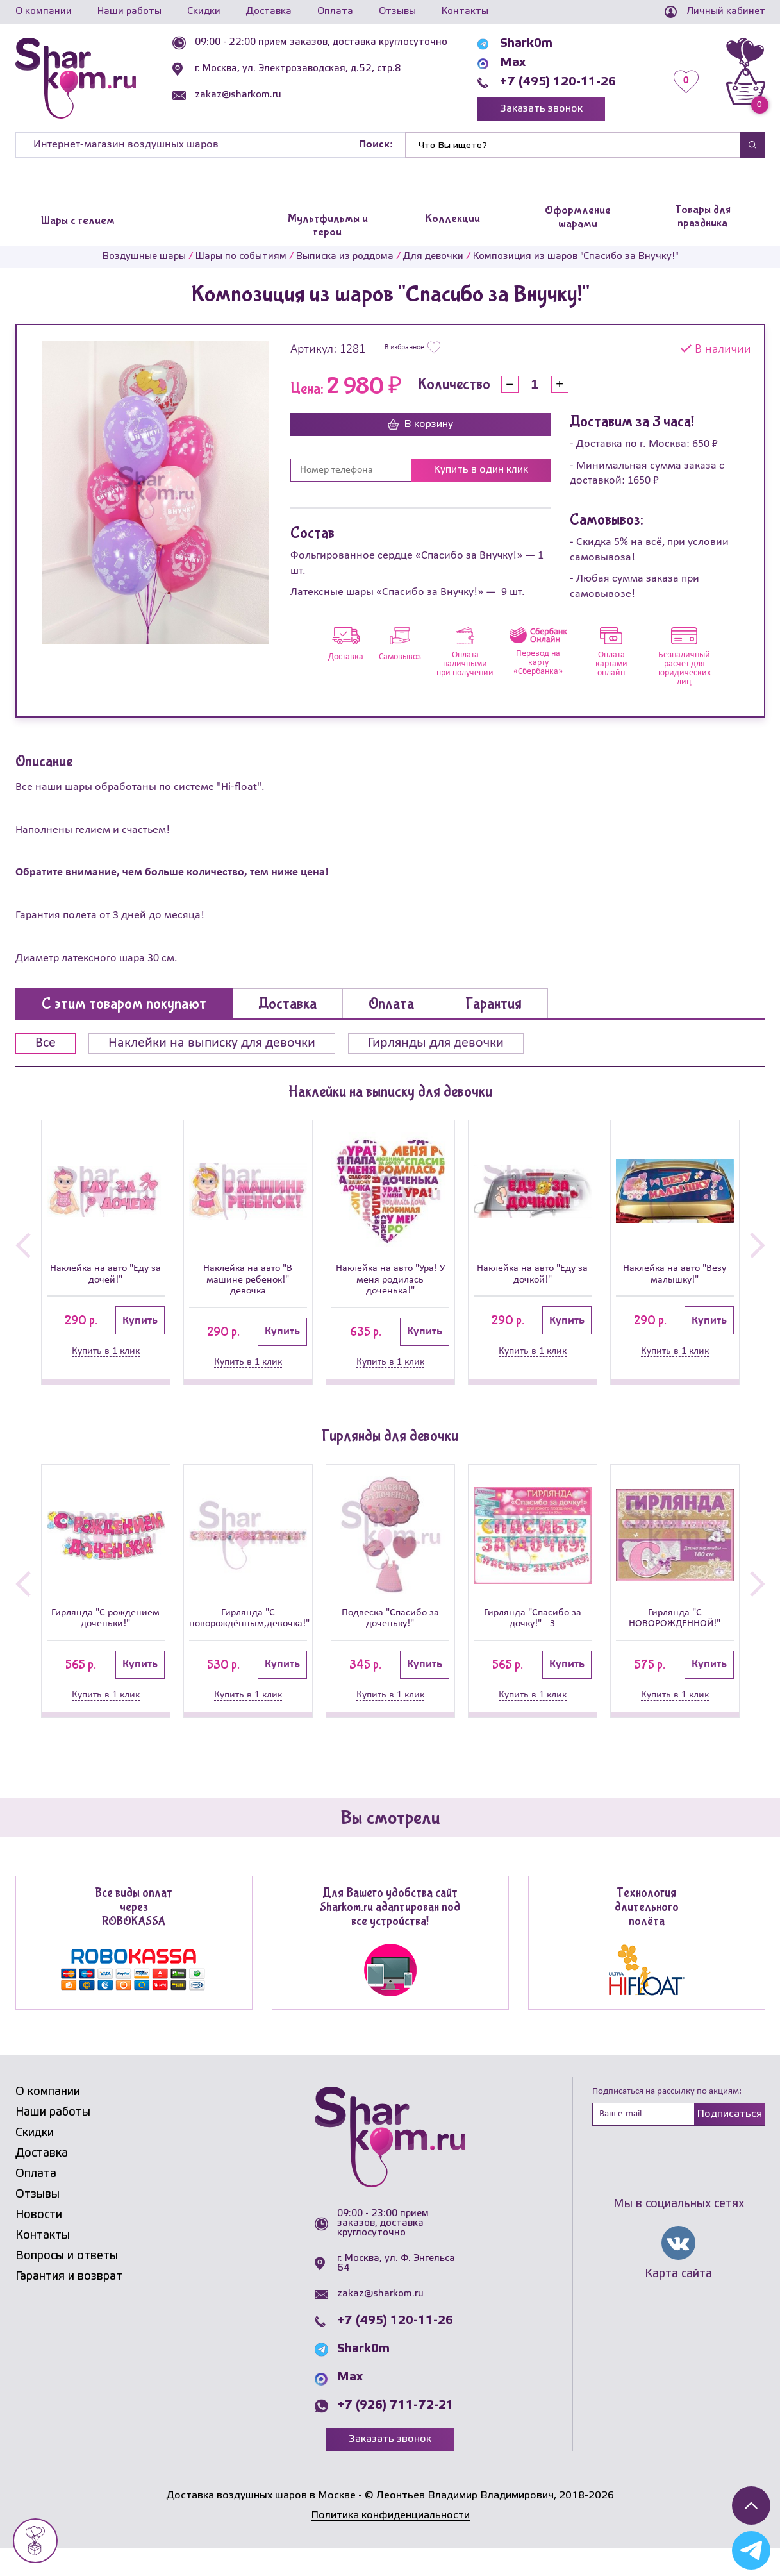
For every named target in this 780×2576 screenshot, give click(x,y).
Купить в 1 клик (106, 1356)
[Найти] (572, 145)
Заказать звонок (541, 109)
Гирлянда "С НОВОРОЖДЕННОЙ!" (674, 1629)
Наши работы (129, 11)
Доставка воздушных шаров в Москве (261, 2524)
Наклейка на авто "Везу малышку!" (674, 1276)
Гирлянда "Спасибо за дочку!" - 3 (532, 1629)
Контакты (465, 11)
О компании (43, 11)
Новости (38, 2242)
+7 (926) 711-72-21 (395, 2433)
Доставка (269, 11)
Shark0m (526, 43)
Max (513, 63)
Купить (140, 1326)
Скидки (203, 11)
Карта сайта (678, 2301)
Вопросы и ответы (66, 2283)
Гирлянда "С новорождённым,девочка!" (248, 1629)
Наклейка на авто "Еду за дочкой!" (532, 1276)
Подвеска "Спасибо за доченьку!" (390, 1629)
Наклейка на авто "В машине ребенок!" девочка (248, 1283)
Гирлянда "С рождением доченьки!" (105, 1636)
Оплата (335, 11)
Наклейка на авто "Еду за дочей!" (105, 1276)
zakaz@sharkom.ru (238, 94)
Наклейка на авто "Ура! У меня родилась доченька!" (390, 1283)
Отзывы (397, 11)
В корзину (420, 424)
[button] (23, 1251)
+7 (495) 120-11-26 (558, 82)
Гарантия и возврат (68, 2304)
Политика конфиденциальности (390, 2543)
